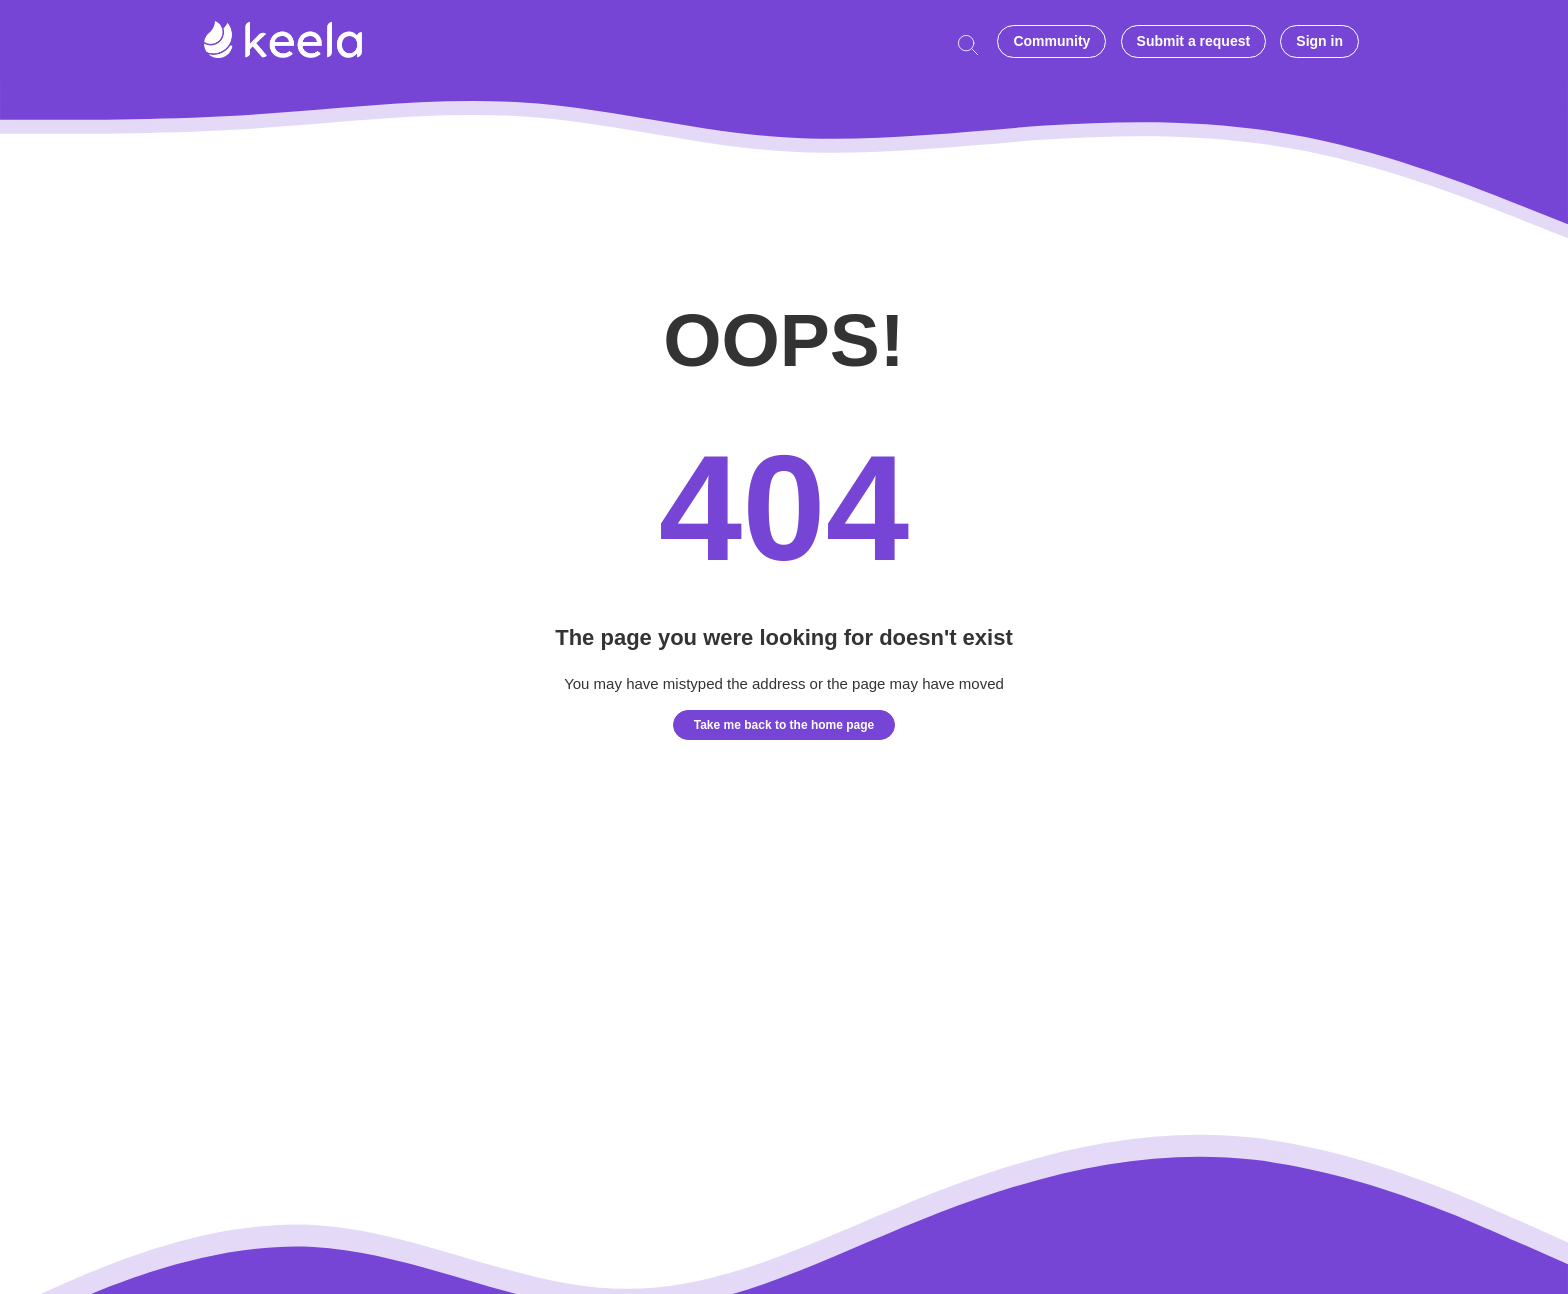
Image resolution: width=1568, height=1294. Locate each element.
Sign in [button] (1319, 41)
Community (1051, 41)
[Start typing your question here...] (973, 42)
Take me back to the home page (784, 725)
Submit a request (1194, 41)
